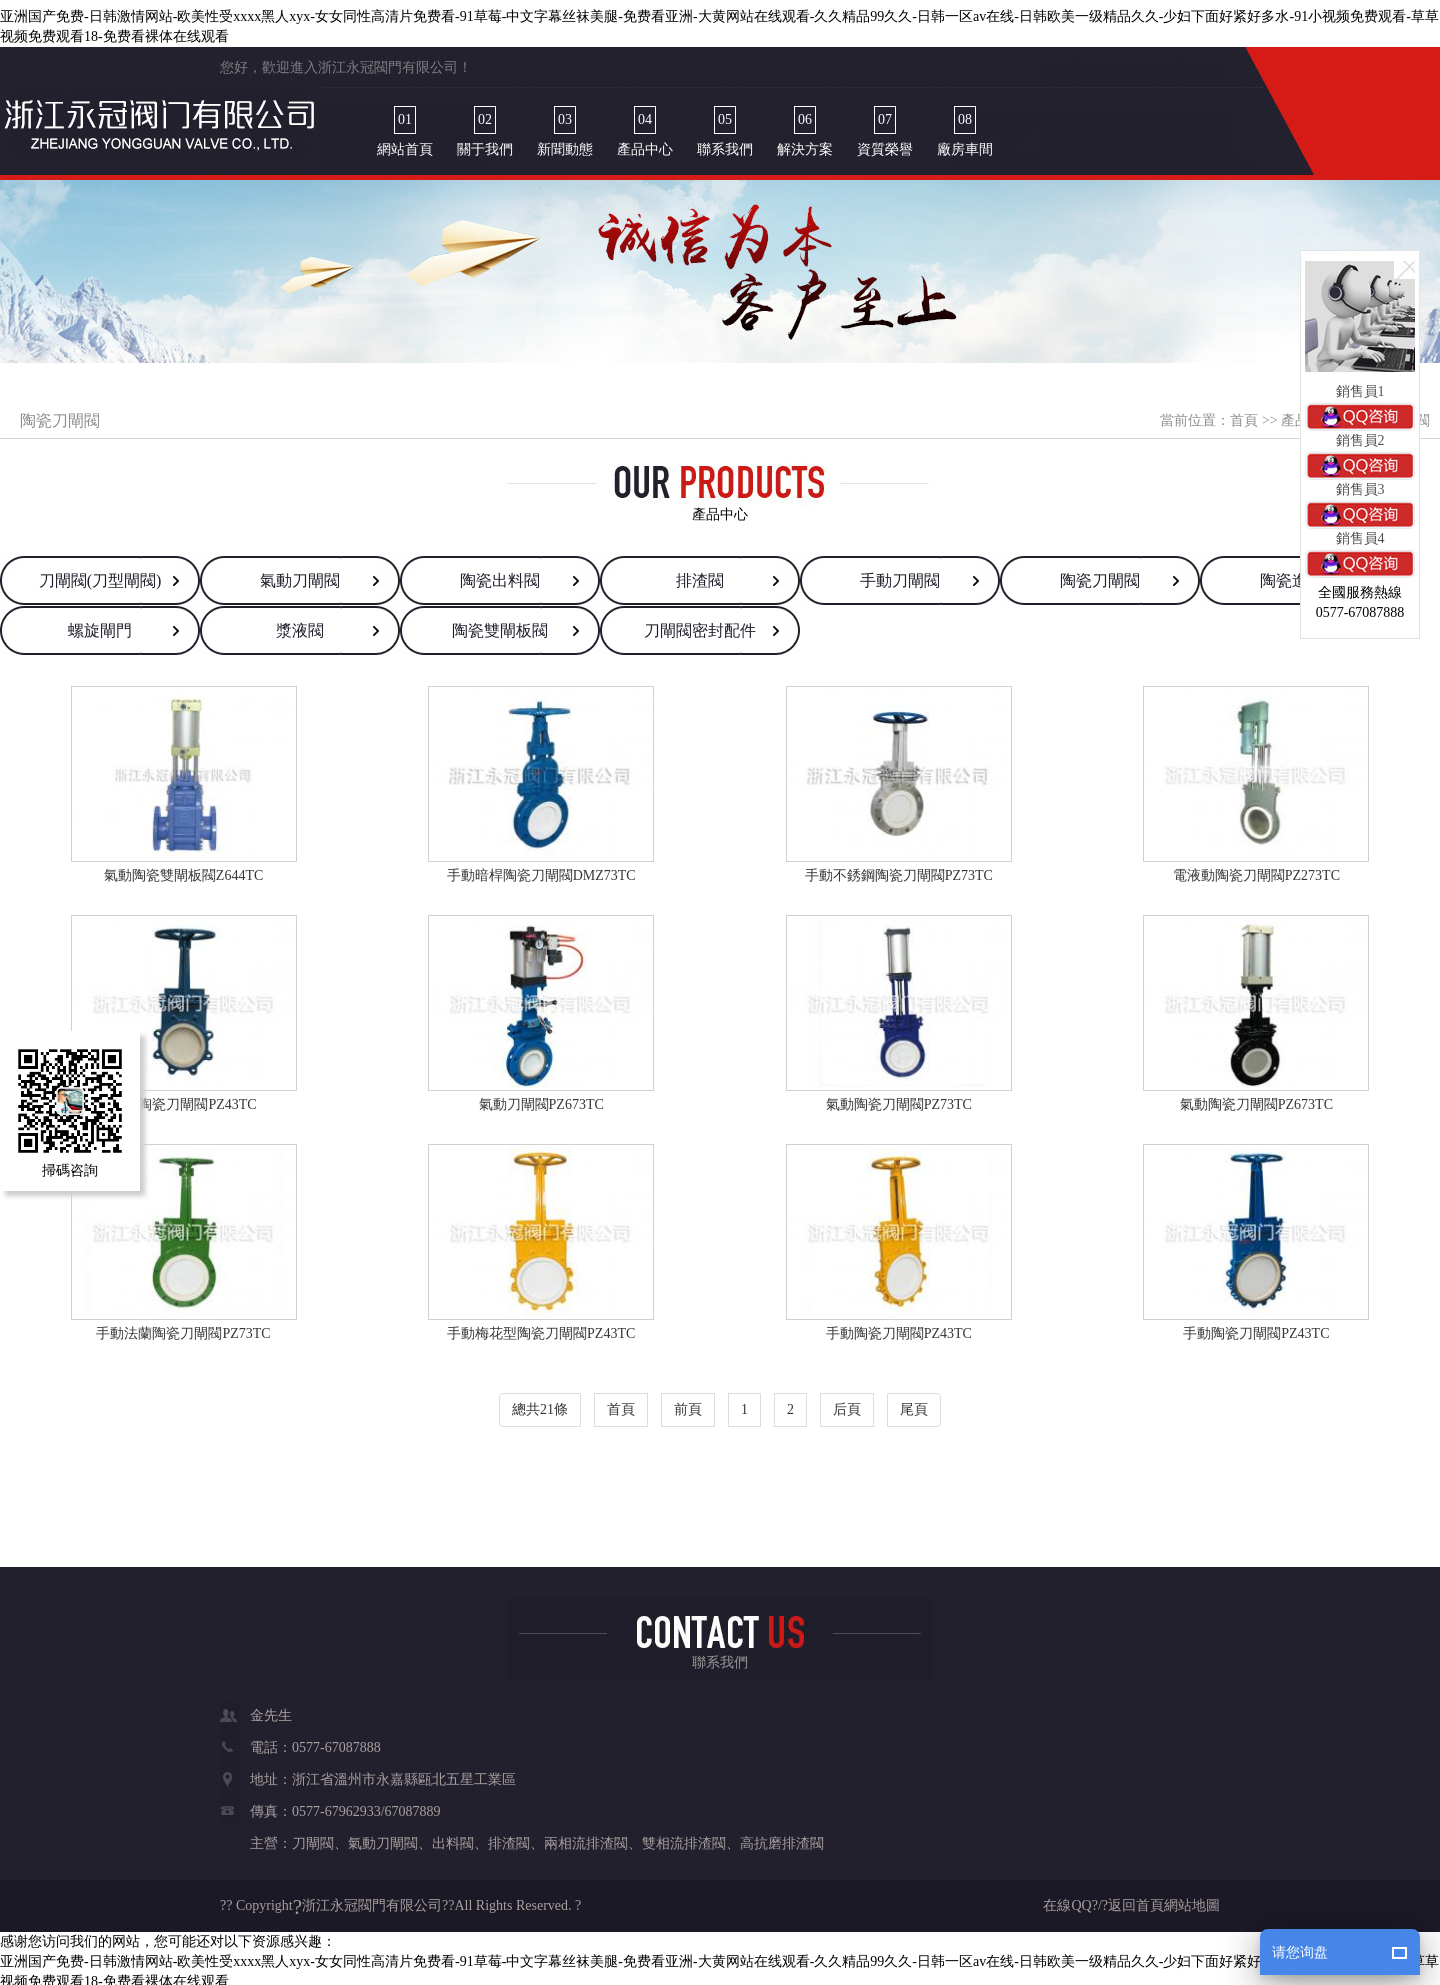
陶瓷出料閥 (500, 573)
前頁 (688, 1402)
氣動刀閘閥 (300, 573)
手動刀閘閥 (900, 573)
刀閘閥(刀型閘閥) (100, 573)
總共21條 (540, 1402)
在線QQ (1067, 1898)
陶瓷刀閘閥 (1100, 573)
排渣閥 (700, 573)
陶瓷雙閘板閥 (500, 623)
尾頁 (914, 1402)
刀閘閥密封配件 (700, 623)
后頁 (847, 1402)
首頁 (1244, 413)
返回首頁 (1136, 1898)
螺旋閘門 (100, 623)
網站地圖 (1192, 1898)
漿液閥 (300, 623)
